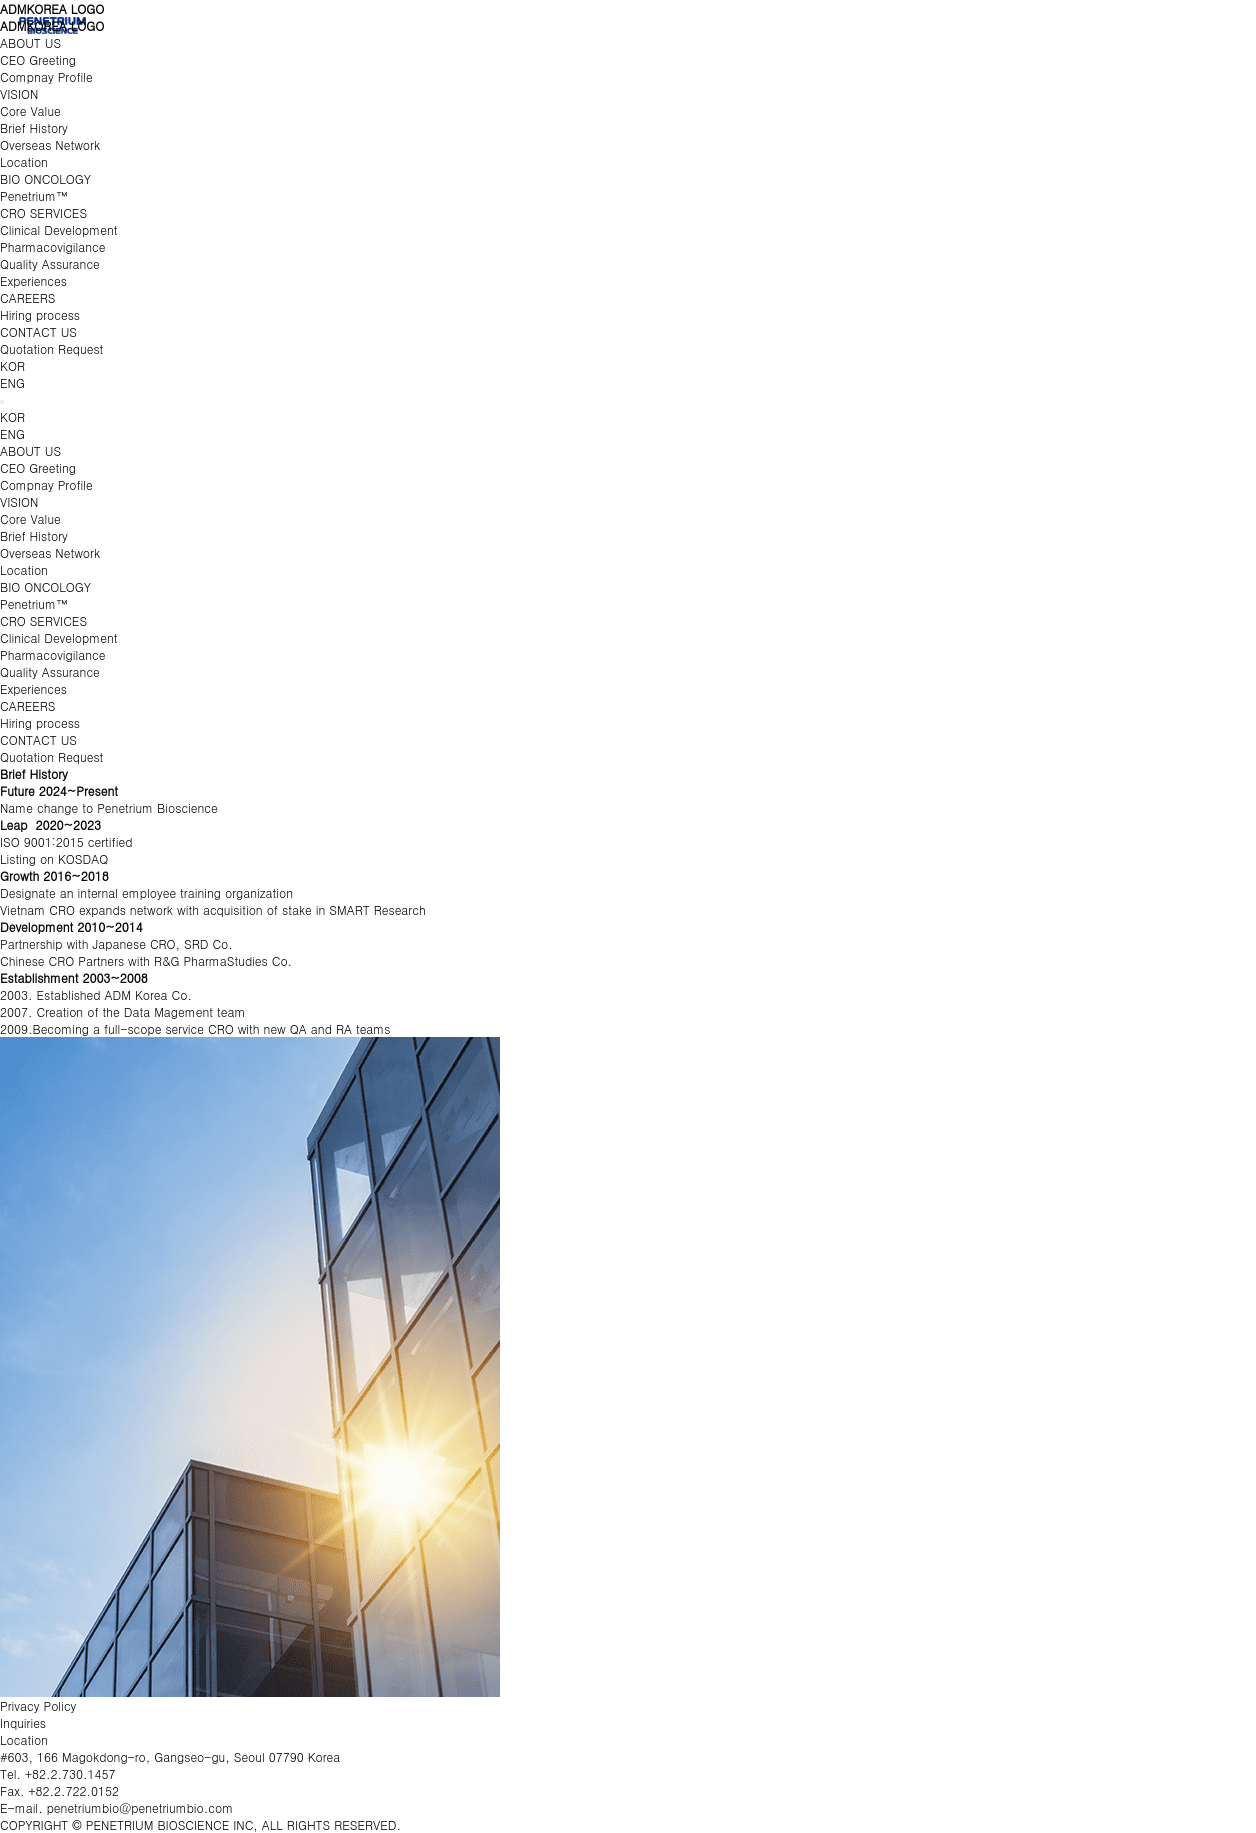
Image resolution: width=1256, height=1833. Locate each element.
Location (24, 161)
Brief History (34, 127)
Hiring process (40, 314)
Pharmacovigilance (53, 246)
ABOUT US (30, 42)
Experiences (33, 280)
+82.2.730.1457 (70, 1773)
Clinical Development (58, 229)
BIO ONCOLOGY (45, 178)
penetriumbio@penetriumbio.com (140, 1807)
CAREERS (27, 297)
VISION (19, 93)
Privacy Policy (38, 1705)
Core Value (30, 110)
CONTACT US (38, 331)
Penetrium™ (34, 195)
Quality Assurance (50, 263)
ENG (12, 382)
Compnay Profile (46, 76)
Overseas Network (50, 144)
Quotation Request (51, 348)
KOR (12, 365)
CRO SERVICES (43, 212)
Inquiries (23, 1722)
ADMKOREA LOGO (52, 8)
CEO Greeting (38, 59)
